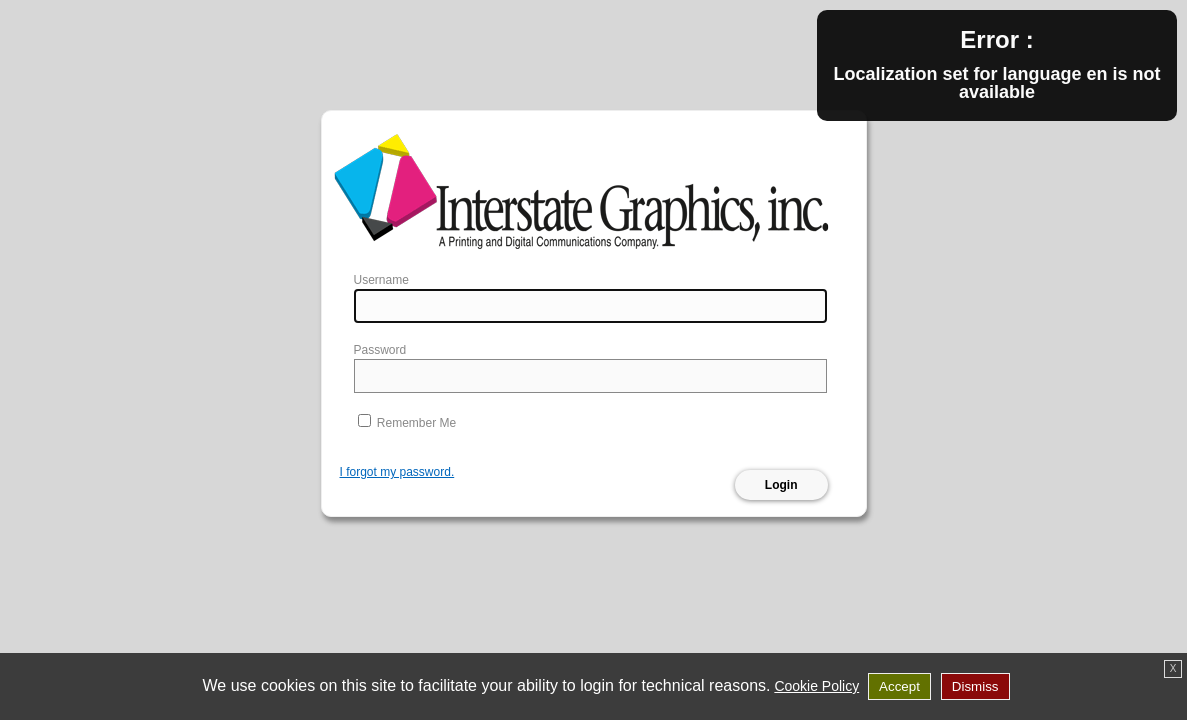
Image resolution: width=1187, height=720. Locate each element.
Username (381, 280)
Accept (899, 686)
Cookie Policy (816, 686)
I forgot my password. (397, 472)
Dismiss (975, 686)
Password (380, 350)
